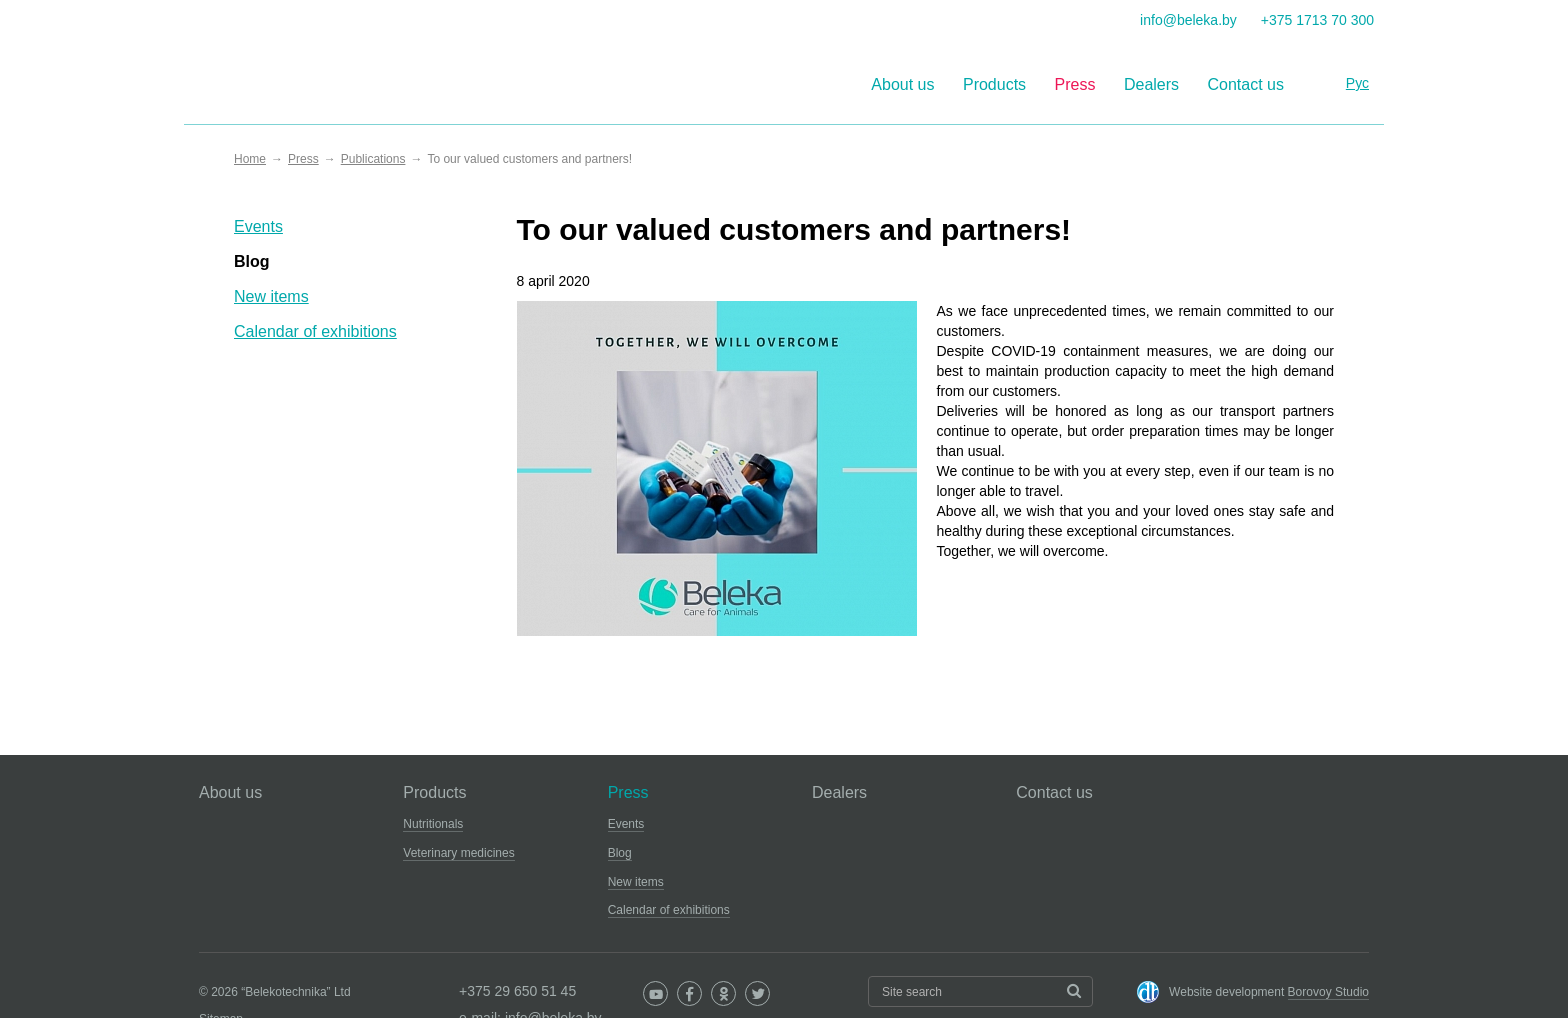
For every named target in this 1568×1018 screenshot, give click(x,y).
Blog (252, 261)
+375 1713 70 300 (1317, 20)
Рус (1357, 83)
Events (258, 226)
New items (271, 296)
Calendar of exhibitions (315, 331)
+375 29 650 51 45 (517, 991)
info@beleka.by (1188, 20)
